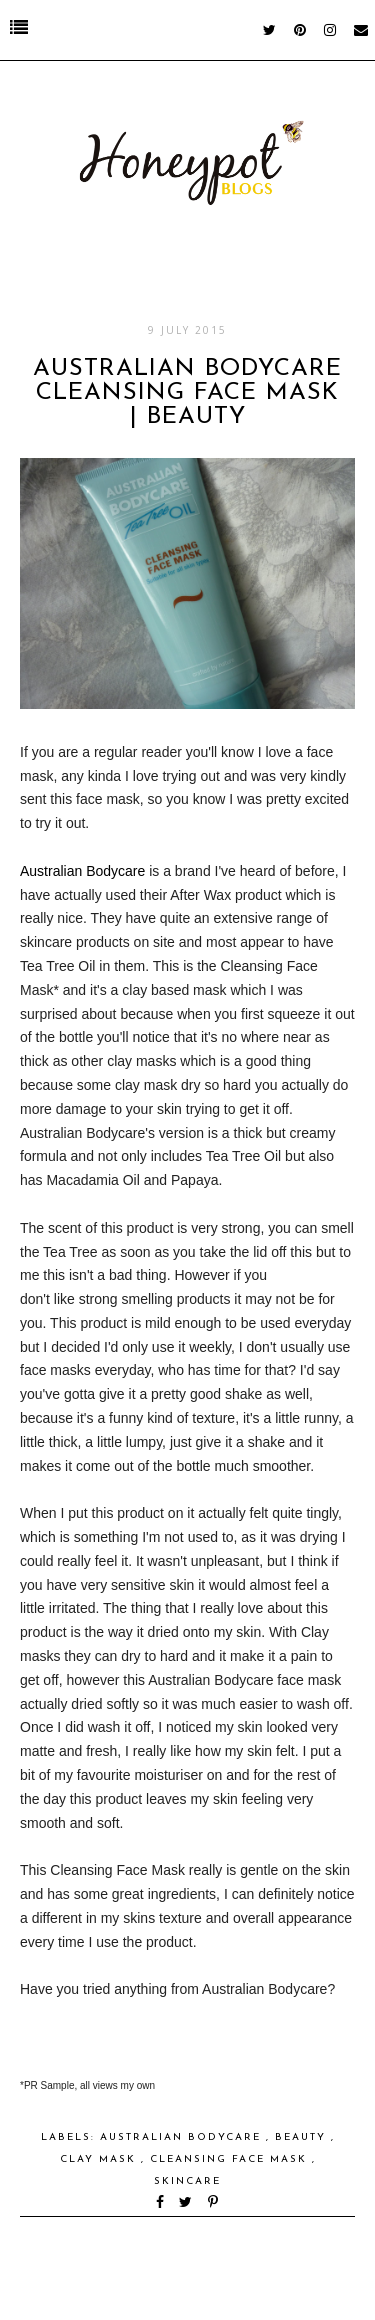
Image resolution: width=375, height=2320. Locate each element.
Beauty (303, 2137)
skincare (187, 2181)
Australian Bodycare (82, 871)
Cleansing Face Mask (231, 2159)
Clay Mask (100, 2159)
